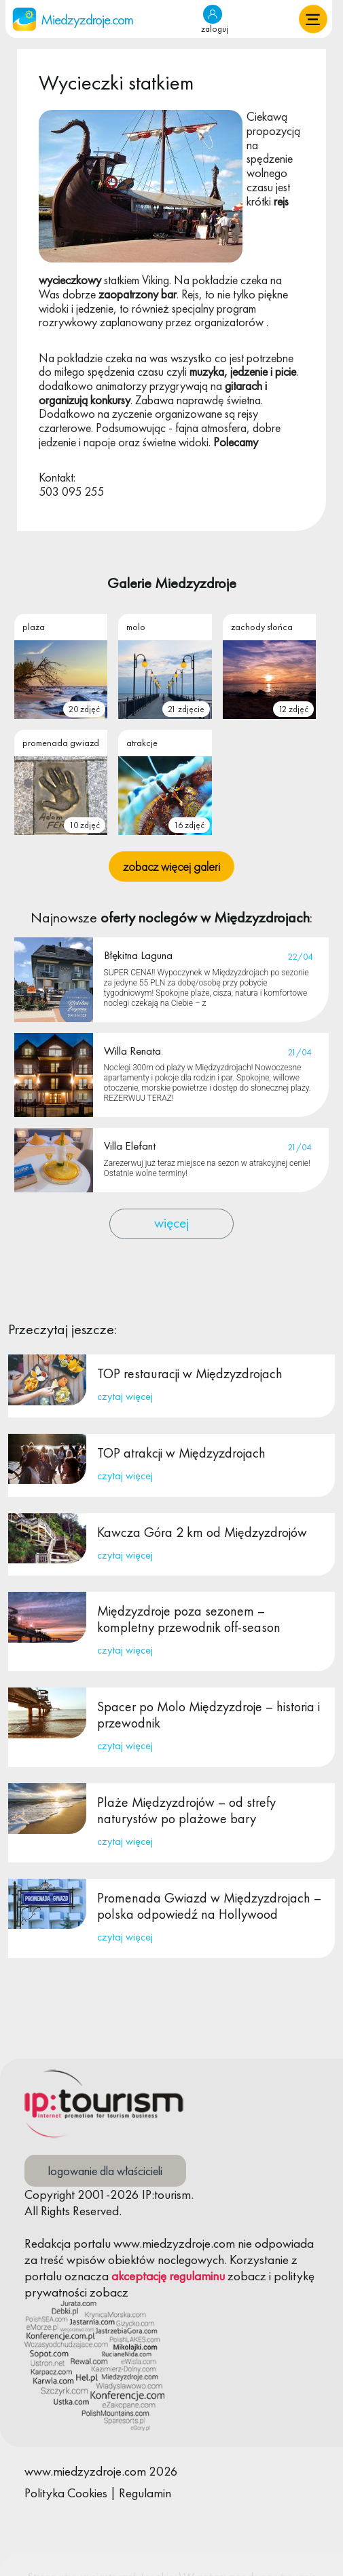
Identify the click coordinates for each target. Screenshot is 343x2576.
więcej (171, 1222)
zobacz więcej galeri (171, 866)
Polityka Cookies (65, 2492)
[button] (313, 19)
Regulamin (145, 2492)
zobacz (247, 2275)
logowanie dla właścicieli (105, 2171)
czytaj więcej (125, 1396)
